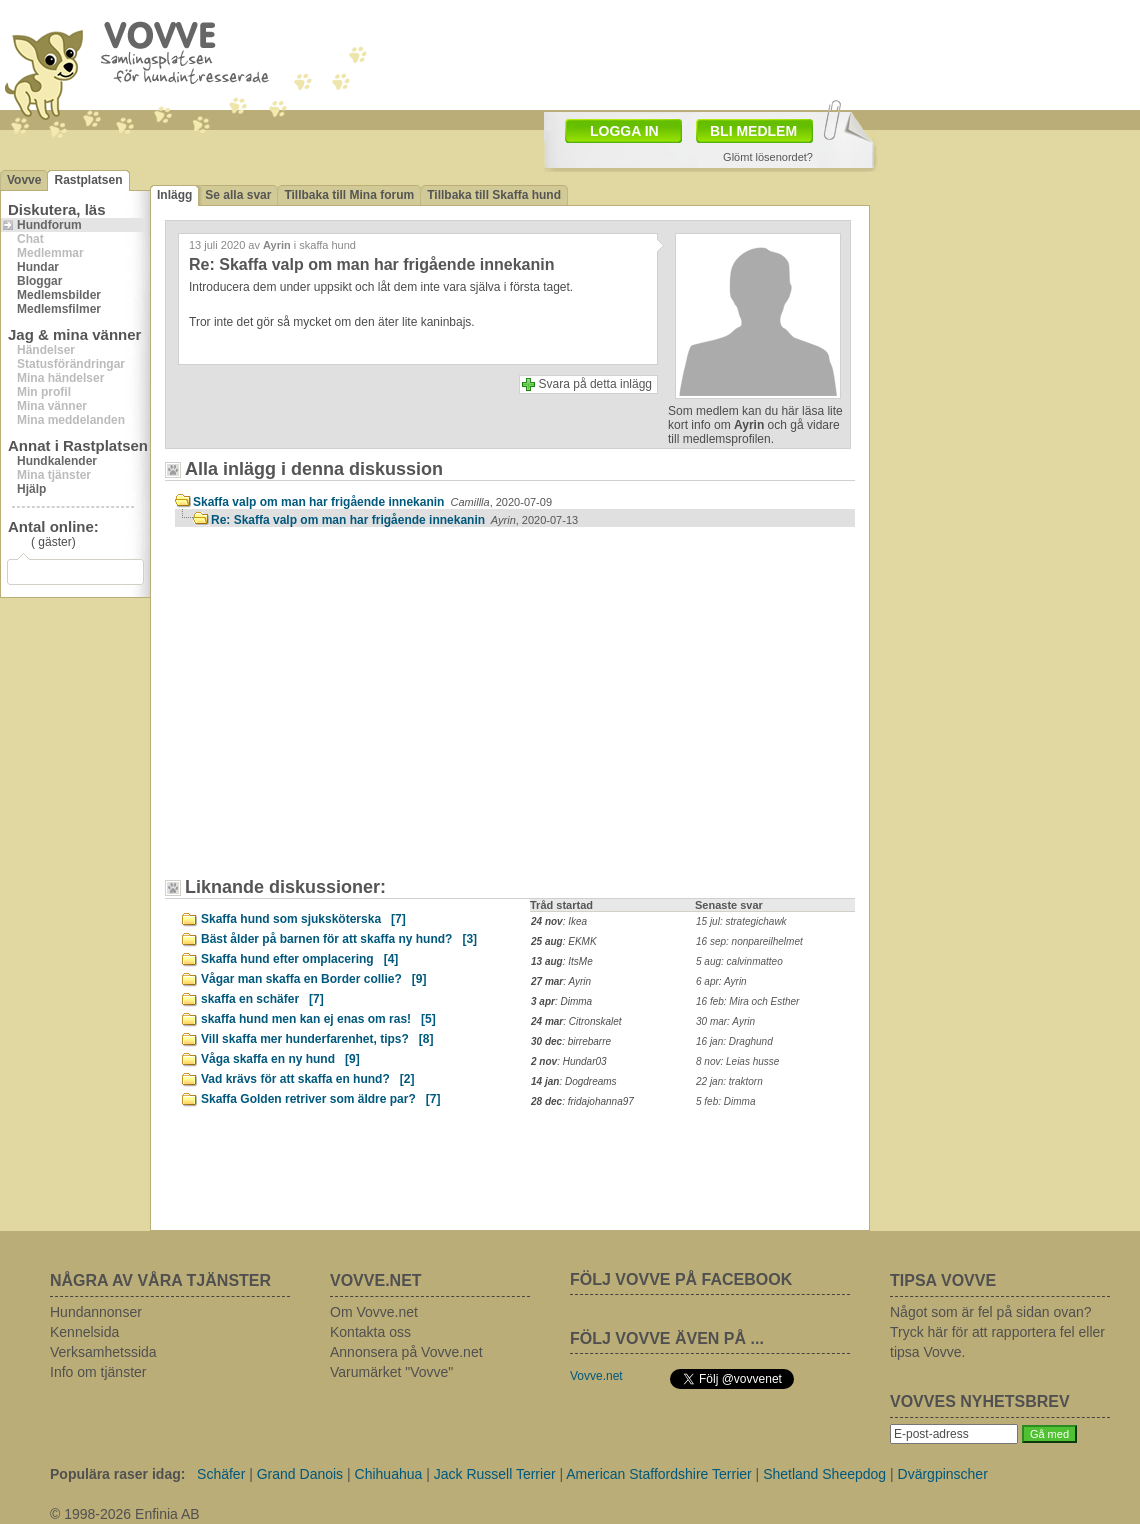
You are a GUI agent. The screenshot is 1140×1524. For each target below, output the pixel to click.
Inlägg (174, 195)
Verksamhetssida (103, 1352)
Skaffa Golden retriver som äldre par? (320, 1099)
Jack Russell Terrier (495, 1474)
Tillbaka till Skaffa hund (494, 195)
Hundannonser (96, 1312)
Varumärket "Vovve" (391, 1372)
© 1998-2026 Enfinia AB (125, 1514)
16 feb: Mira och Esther (747, 1001)
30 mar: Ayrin (725, 1021)
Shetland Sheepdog (824, 1474)
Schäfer (221, 1474)
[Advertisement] (285, 662)
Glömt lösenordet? (768, 157)
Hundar (38, 267)
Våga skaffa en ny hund (280, 1059)
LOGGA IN (624, 131)
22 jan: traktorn (729, 1081)
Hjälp (31, 489)
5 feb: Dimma (725, 1101)
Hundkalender (57, 461)
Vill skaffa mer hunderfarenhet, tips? (317, 1039)
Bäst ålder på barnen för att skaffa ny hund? (339, 939)
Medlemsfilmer (59, 309)
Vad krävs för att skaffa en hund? (307, 1079)
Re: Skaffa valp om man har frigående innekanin (394, 520)
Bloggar (39, 281)
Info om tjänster (98, 1372)
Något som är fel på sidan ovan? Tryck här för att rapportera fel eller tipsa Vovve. (997, 1332)
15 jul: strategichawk (741, 921)
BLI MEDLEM (753, 131)
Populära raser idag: (117, 1474)
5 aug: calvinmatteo (739, 961)
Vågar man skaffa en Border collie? (313, 979)
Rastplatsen (88, 180)
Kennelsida (84, 1332)
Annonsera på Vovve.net (406, 1352)
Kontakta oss (370, 1332)
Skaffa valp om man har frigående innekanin (372, 502)
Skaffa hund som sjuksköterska (303, 919)
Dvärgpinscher (943, 1474)
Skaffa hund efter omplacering (299, 959)
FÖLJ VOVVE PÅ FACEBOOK (681, 1279)
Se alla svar (238, 195)
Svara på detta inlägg (595, 384)
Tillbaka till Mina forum (349, 195)
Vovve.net (596, 1376)
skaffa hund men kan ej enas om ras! (318, 1019)
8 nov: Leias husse (737, 1061)
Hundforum (49, 225)
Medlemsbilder (59, 295)
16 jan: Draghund (734, 1041)
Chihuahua (389, 1474)
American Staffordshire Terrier (658, 1474)
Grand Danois (300, 1474)
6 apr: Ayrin (721, 981)
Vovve (24, 180)
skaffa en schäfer (262, 999)
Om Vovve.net (374, 1312)
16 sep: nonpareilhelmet (749, 941)
